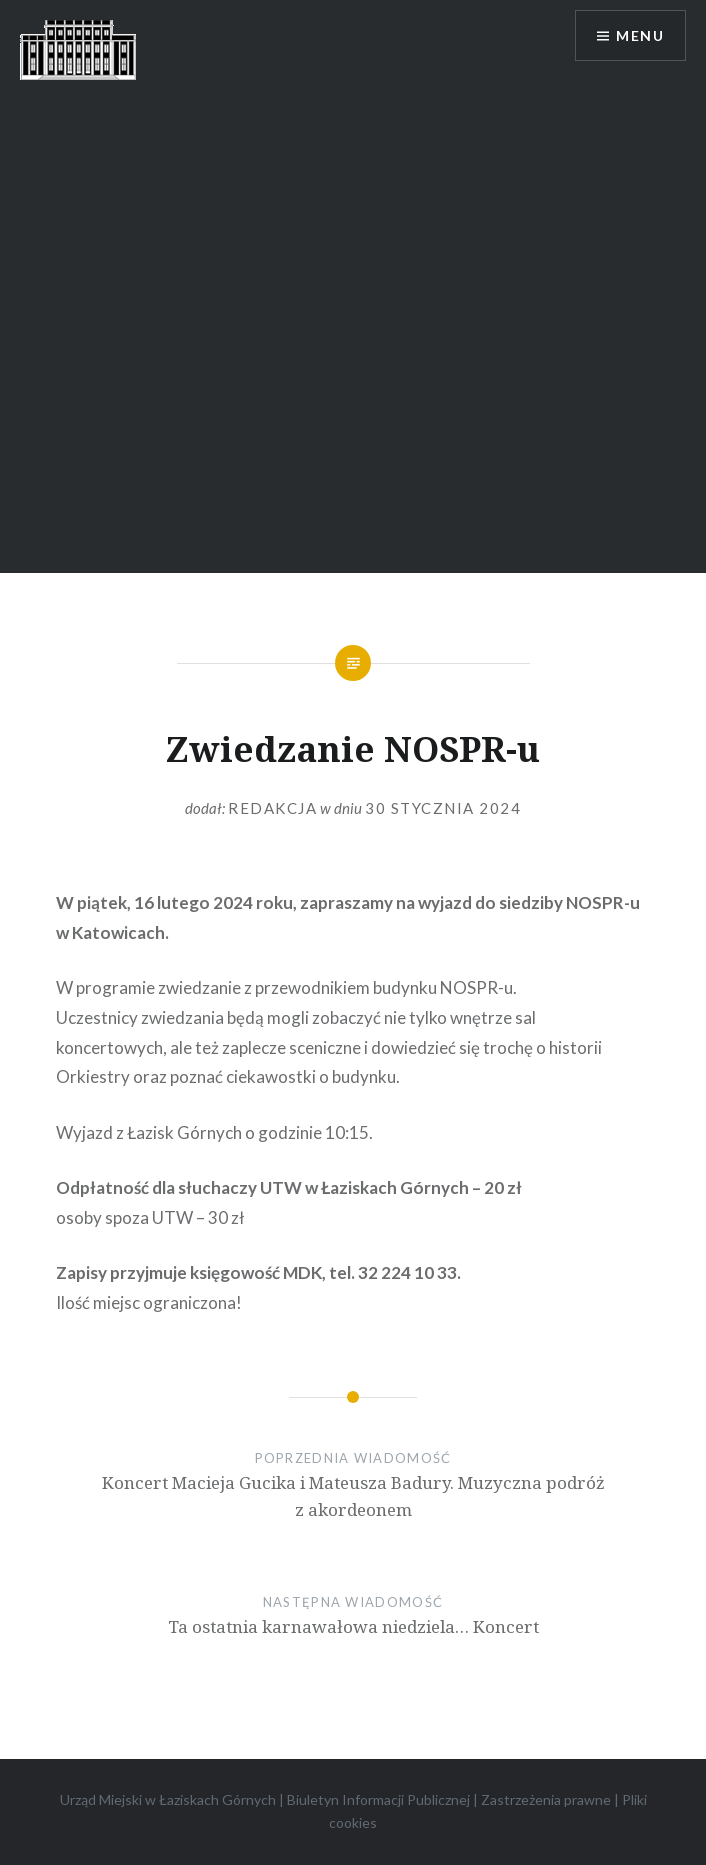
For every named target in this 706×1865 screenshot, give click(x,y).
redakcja (272, 808)
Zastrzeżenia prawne (546, 1799)
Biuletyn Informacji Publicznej (378, 1799)
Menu (640, 35)
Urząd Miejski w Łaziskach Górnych (168, 1799)
